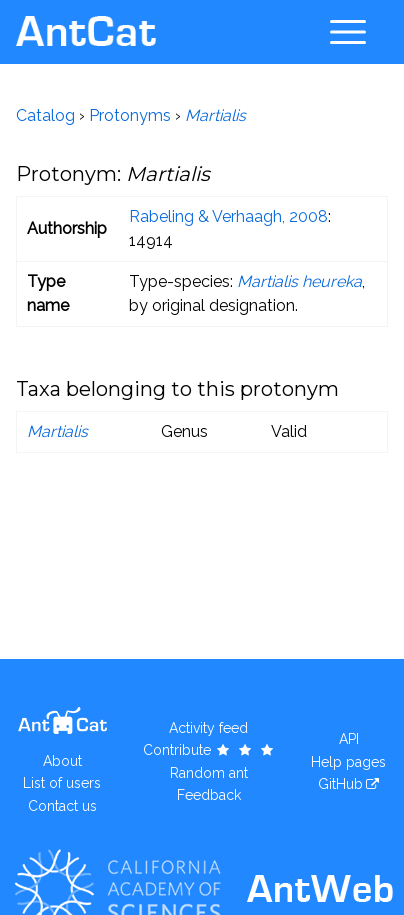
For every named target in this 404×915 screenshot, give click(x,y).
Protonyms (130, 115)
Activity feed (208, 728)
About (62, 761)
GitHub (340, 784)
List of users (62, 783)
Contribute (209, 750)
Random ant (209, 773)
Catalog (45, 115)
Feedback (209, 795)
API (349, 739)
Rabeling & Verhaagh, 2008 (228, 216)
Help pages (348, 762)
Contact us (62, 806)
